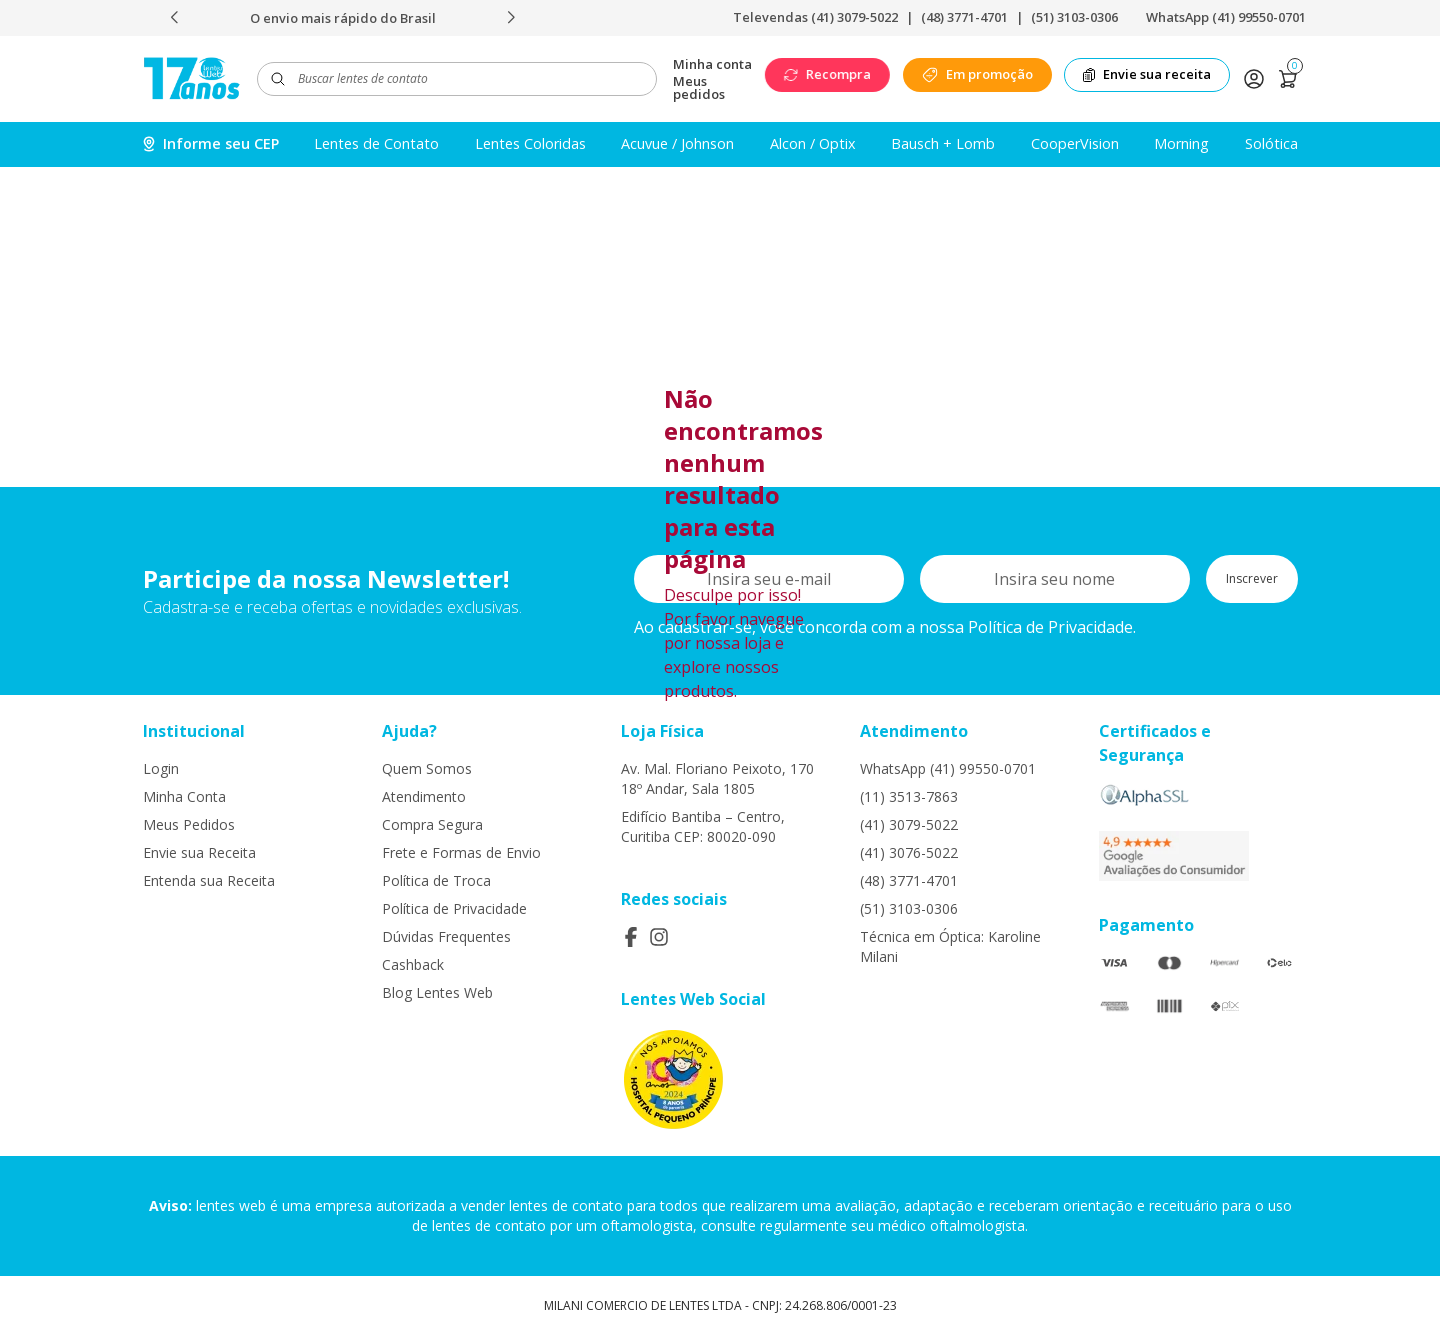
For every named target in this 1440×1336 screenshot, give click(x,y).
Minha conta (712, 64)
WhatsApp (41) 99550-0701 (1226, 17)
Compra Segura (432, 824)
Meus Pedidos (189, 824)
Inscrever (1252, 578)
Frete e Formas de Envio (461, 852)
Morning (1181, 143)
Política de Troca (436, 880)
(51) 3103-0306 (1074, 17)
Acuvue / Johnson (677, 143)
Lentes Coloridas (530, 143)
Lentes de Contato (376, 143)
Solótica (1271, 143)
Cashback (413, 964)
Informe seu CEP (211, 143)
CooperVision (1075, 143)
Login (161, 768)
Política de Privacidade (454, 908)
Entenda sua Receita (209, 880)
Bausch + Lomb (943, 143)
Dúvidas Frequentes (446, 936)
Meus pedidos (699, 88)
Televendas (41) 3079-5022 (815, 17)
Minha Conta (184, 796)
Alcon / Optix (813, 143)
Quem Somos (427, 768)
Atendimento (424, 796)
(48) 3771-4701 (964, 17)
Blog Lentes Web (437, 992)
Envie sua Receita (199, 852)
